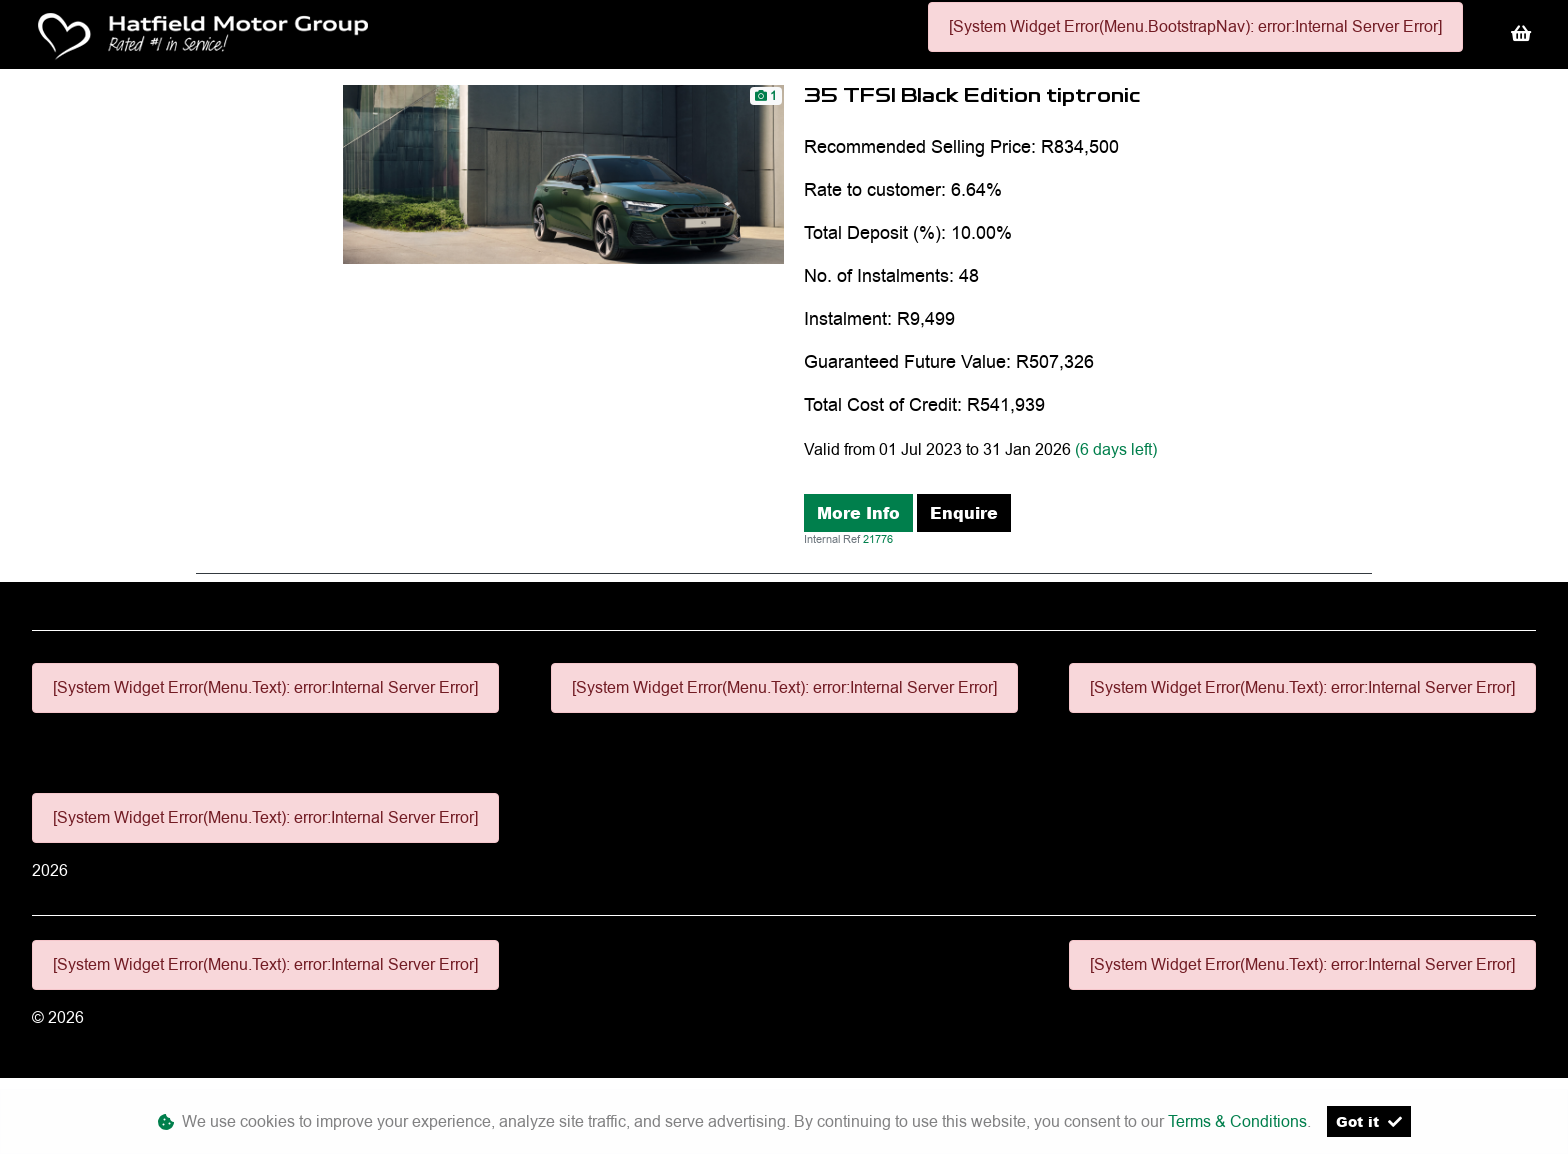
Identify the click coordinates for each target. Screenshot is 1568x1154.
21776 (878, 539)
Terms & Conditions (1237, 1121)
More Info (858, 512)
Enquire (964, 512)
